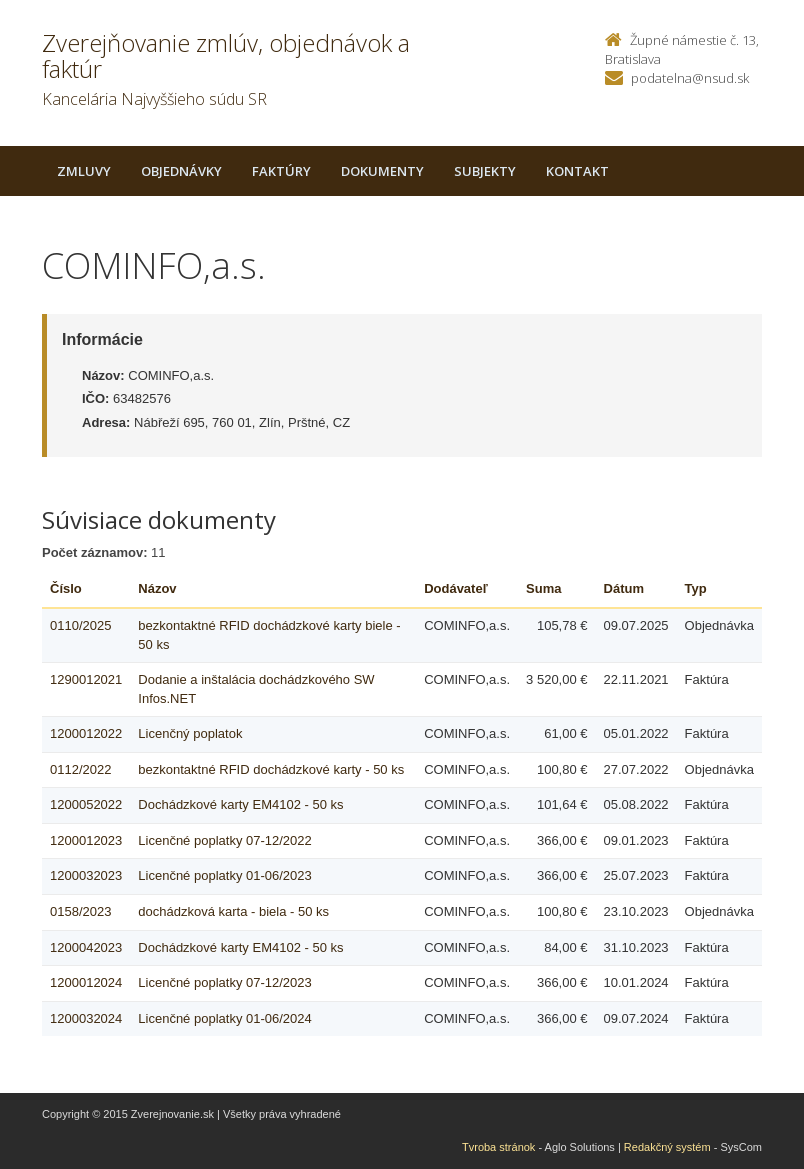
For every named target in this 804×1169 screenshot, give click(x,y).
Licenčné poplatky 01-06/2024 (224, 1018)
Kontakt (577, 171)
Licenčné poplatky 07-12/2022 (224, 840)
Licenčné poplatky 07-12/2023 (224, 982)
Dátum (624, 588)
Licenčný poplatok (190, 733)
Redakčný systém (667, 1147)
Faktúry (281, 171)
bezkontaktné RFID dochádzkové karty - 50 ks (271, 769)
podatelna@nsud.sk (690, 78)
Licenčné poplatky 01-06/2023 (224, 875)
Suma (543, 588)
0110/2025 (80, 625)
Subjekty (485, 171)
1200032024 (86, 1018)
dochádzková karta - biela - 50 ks (233, 911)
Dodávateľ (456, 588)
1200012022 (86, 733)
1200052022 (86, 804)
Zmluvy (84, 171)
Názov (157, 588)
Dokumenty (382, 171)
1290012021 (86, 679)
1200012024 (86, 982)
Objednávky (181, 171)
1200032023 (86, 875)
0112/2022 (80, 769)
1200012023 (86, 840)
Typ (696, 588)
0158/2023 (80, 911)
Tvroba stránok (498, 1147)
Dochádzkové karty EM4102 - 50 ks (240, 804)
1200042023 (86, 947)
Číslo (66, 588)
